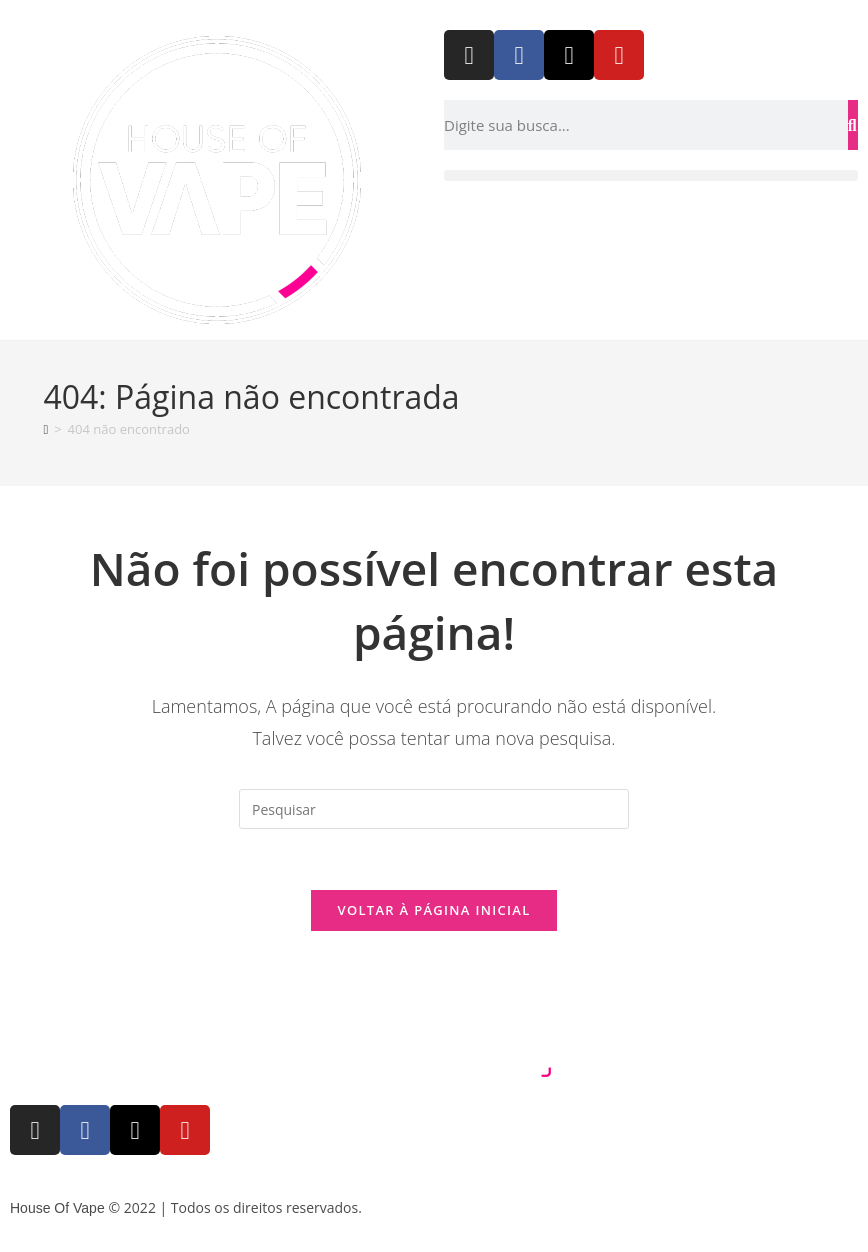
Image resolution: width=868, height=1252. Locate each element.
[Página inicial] (45, 429)
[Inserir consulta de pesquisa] (434, 809)
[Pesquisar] (853, 125)
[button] (651, 175)
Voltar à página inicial (433, 910)
